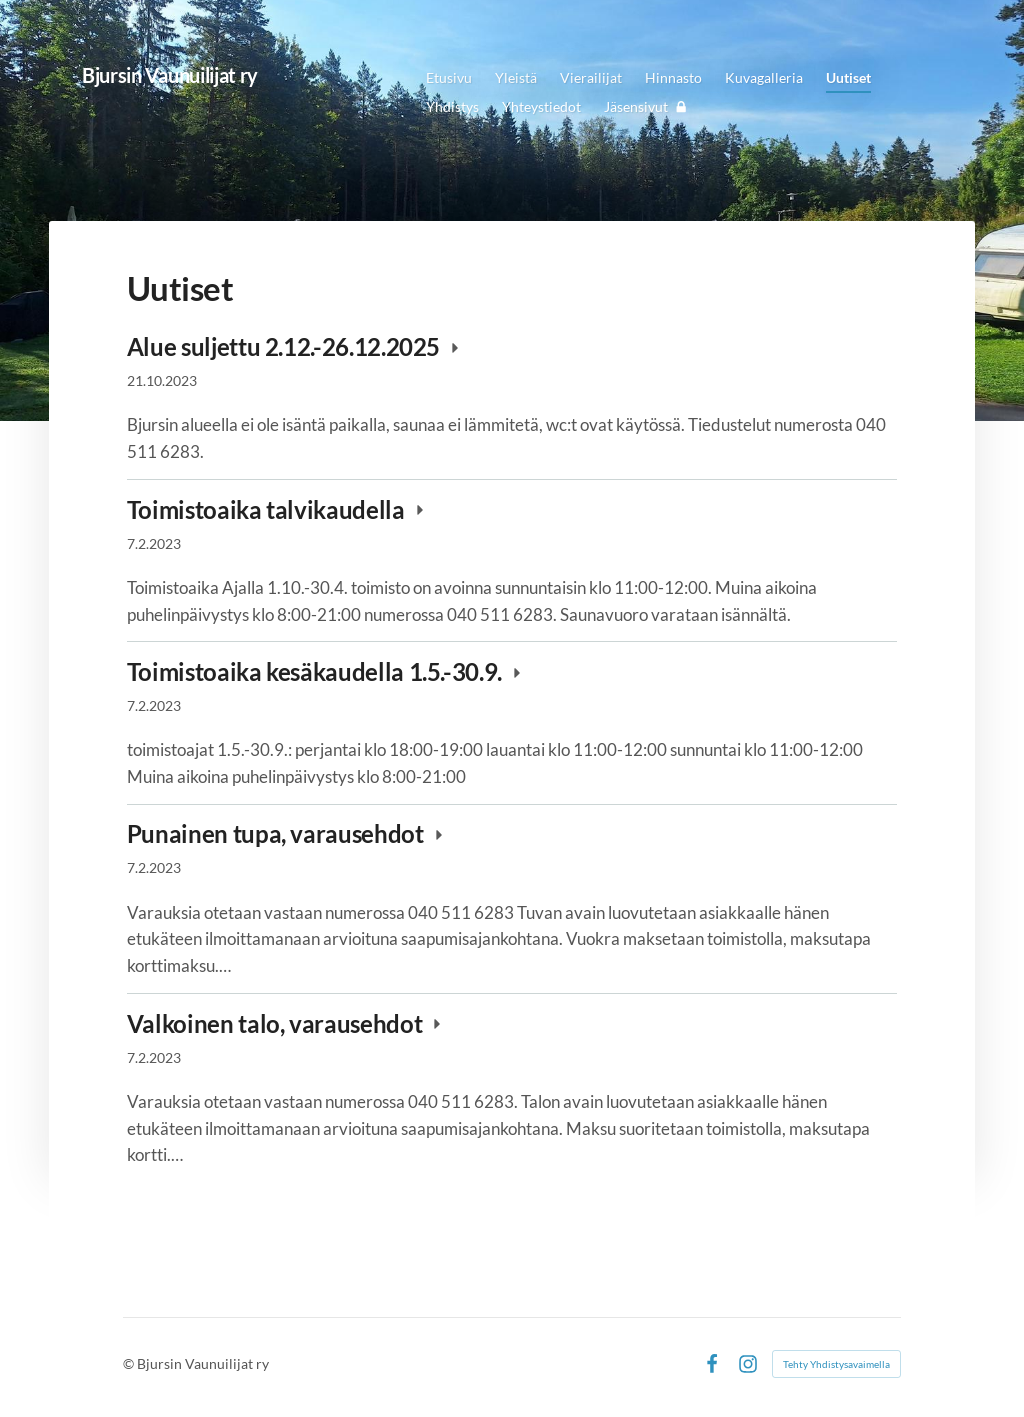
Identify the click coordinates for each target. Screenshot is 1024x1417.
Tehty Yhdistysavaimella (836, 1364)
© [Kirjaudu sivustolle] (130, 1363)
